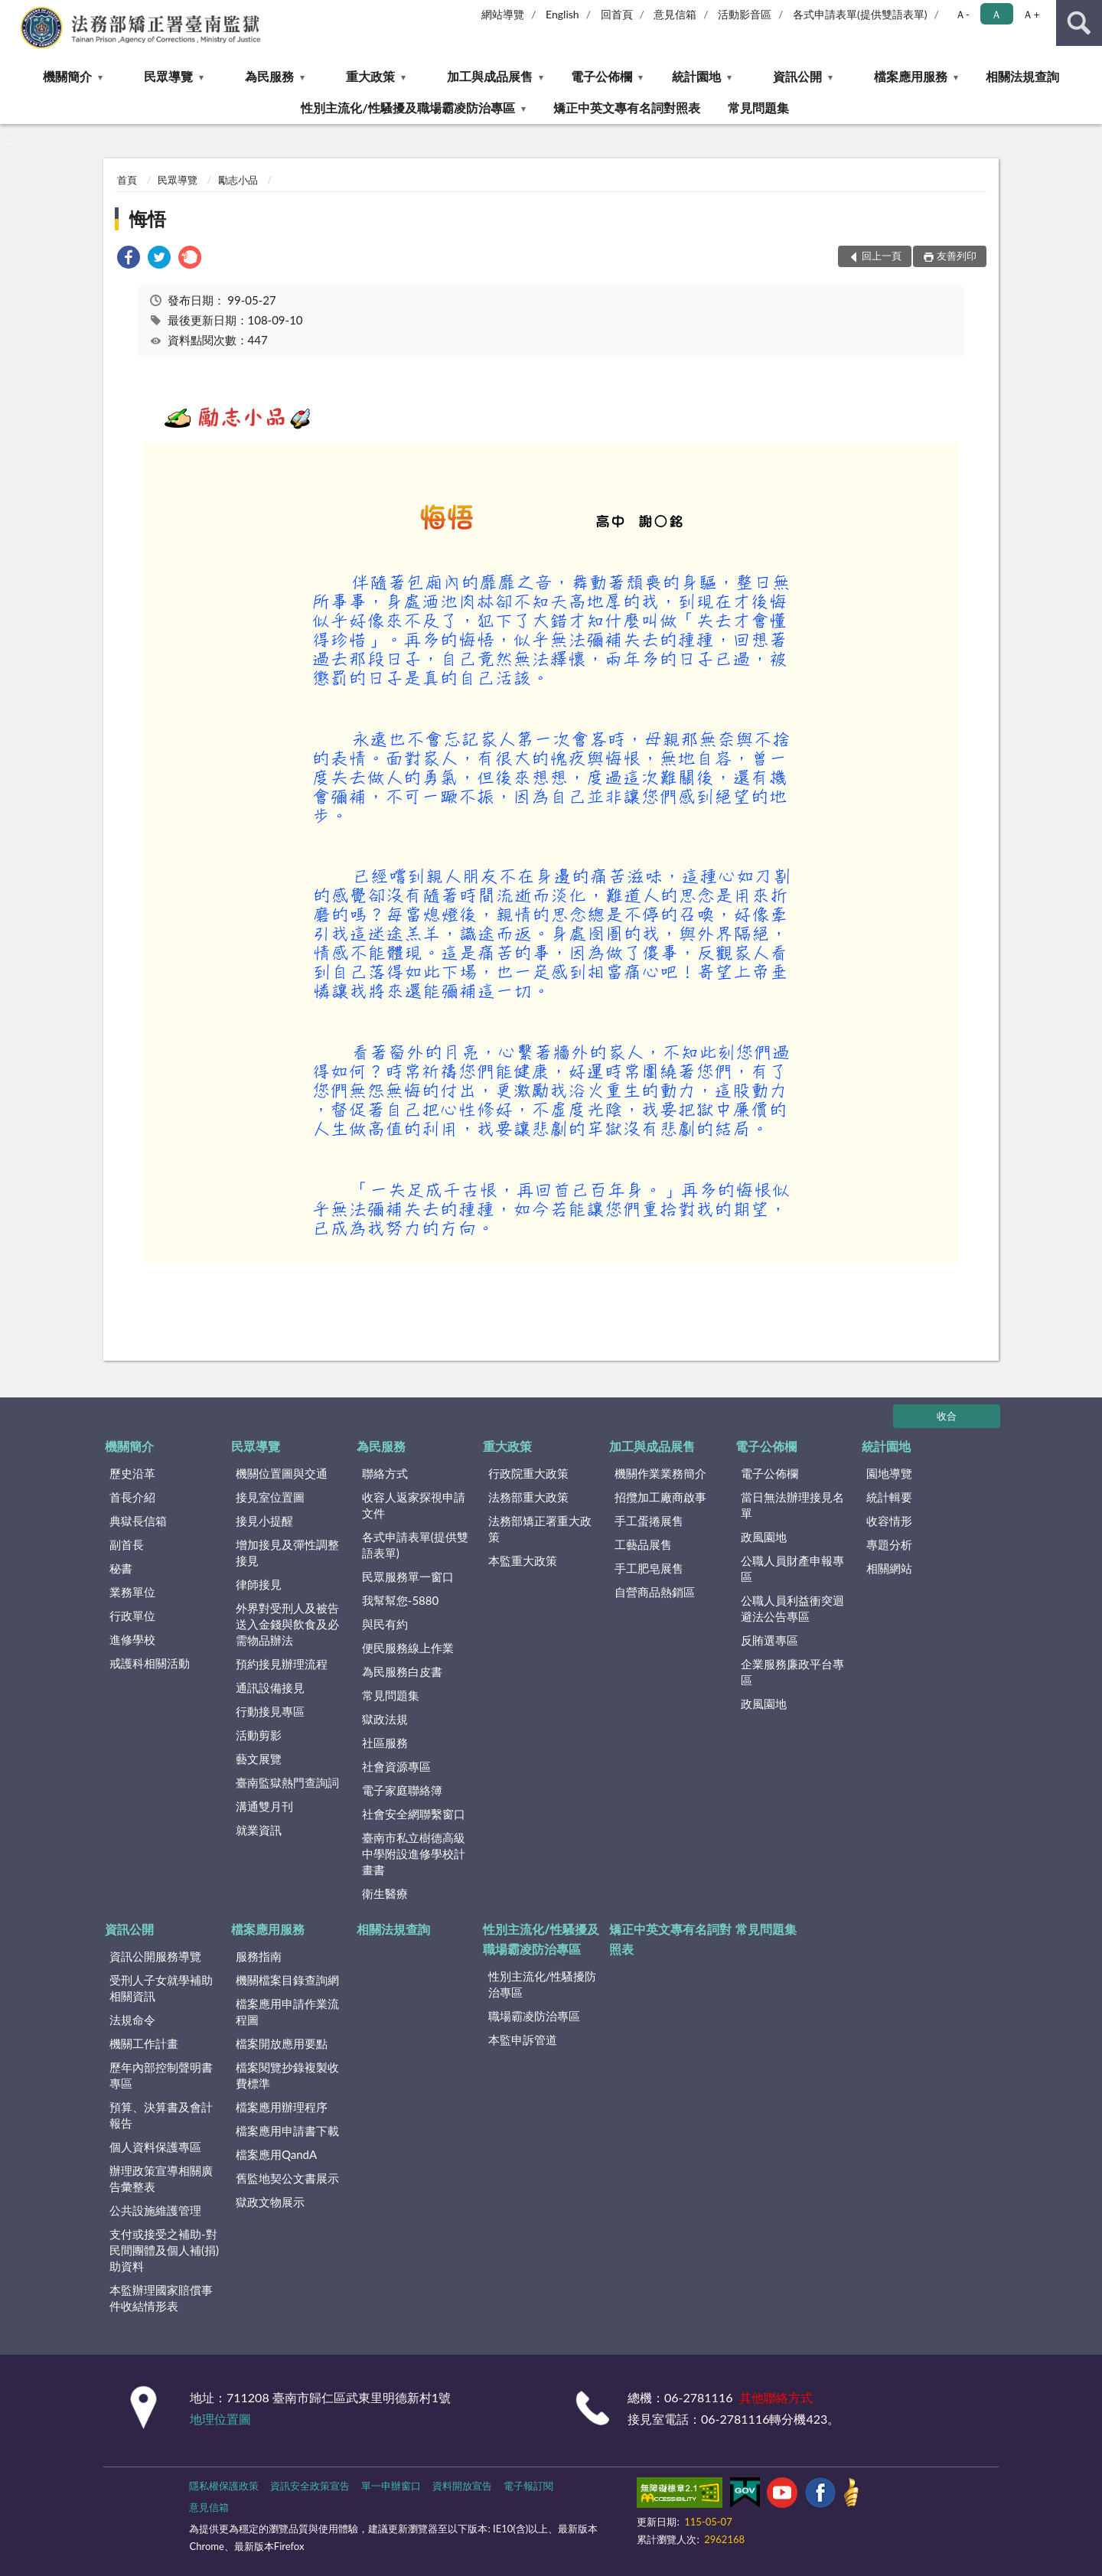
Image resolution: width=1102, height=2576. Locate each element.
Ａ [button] (996, 14)
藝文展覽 (259, 1759)
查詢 (1079, 23)
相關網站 (889, 1568)
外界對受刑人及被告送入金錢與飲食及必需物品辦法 (287, 1624)
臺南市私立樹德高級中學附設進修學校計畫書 (413, 1854)
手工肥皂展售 (649, 1568)
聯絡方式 (385, 1473)
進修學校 (132, 1639)
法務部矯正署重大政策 (540, 1529)
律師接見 (259, 1584)
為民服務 (269, 76)
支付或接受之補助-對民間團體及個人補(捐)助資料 (164, 2250)
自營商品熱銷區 (655, 1592)
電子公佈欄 (601, 76)
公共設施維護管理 (155, 2210)
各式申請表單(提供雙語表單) (860, 14)
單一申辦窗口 (391, 2486)
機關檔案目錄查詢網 (287, 1980)
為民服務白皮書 (402, 1671)
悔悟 (147, 218)
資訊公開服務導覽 (155, 1956)
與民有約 (385, 1624)
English (562, 14)
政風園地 (764, 1537)
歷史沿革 (132, 1473)
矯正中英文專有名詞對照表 (626, 107)
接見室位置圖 (270, 1497)
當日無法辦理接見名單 (792, 1505)
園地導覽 (889, 1473)
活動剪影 (259, 1735)
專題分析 (889, 1544)
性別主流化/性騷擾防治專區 (542, 1984)
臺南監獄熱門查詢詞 (287, 1782)
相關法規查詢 (1022, 76)
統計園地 (696, 76)
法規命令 (132, 2020)
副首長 (126, 1544)
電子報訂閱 (528, 2486)
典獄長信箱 (138, 1521)
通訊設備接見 (270, 1687)
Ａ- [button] (962, 14)
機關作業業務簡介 (660, 1473)
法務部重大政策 (528, 1497)
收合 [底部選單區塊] (947, 1416)
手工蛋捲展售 (649, 1521)
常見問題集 (758, 107)
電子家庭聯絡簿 (402, 1790)
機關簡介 (67, 76)
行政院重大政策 (528, 1473)
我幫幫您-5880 (400, 1600)
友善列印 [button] (956, 255)
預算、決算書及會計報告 (161, 2115)
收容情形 (889, 1521)
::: (12, 11)
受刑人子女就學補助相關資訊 (161, 1988)
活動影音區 (744, 14)
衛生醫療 (385, 1893)
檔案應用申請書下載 (287, 2130)
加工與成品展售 (490, 76)
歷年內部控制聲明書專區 (161, 2075)
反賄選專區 (769, 1640)
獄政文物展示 (270, 2202)
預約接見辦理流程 (282, 1664)
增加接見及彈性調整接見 (287, 1552)
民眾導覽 (168, 76)
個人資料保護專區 (155, 2147)
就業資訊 (259, 1830)
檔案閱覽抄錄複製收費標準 (287, 2075)
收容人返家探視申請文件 (413, 1505)
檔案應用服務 (910, 76)
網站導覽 (502, 14)
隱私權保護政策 (224, 2486)
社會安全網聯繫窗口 (413, 1814)
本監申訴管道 (522, 2039)
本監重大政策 (522, 1560)
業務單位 (132, 1592)
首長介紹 (132, 1497)
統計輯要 (889, 1497)
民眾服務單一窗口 (408, 1576)
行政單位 (132, 1615)
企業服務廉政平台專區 (792, 1672)
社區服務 (385, 1742)
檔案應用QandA (276, 2154)
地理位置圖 (220, 2418)
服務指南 (259, 1956)
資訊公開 (797, 76)
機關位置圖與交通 (282, 1473)
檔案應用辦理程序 (282, 2107)
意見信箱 (675, 14)
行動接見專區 (270, 1711)
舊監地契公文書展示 (287, 2178)
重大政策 (370, 76)
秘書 (120, 1568)
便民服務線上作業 (408, 1648)
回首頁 (617, 14)
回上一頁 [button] (881, 255)
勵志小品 (238, 180)
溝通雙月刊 (264, 1806)
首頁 (127, 180)
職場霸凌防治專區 (534, 2016)
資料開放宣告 (462, 2486)
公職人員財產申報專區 (792, 1568)
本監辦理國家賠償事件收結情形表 (161, 2298)
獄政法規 (385, 1719)
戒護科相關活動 (149, 1663)
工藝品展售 (643, 1544)
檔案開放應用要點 (282, 2043)
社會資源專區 (396, 1766)
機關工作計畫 (143, 2043)
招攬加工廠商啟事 (660, 1497)
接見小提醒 (264, 1521)
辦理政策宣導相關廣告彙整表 (161, 2178)
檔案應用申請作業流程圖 (287, 2012)
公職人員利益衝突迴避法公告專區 (792, 1608)
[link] (128, 259)
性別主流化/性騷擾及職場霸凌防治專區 (407, 107)
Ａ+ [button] (1030, 14)
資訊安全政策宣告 (310, 2486)
